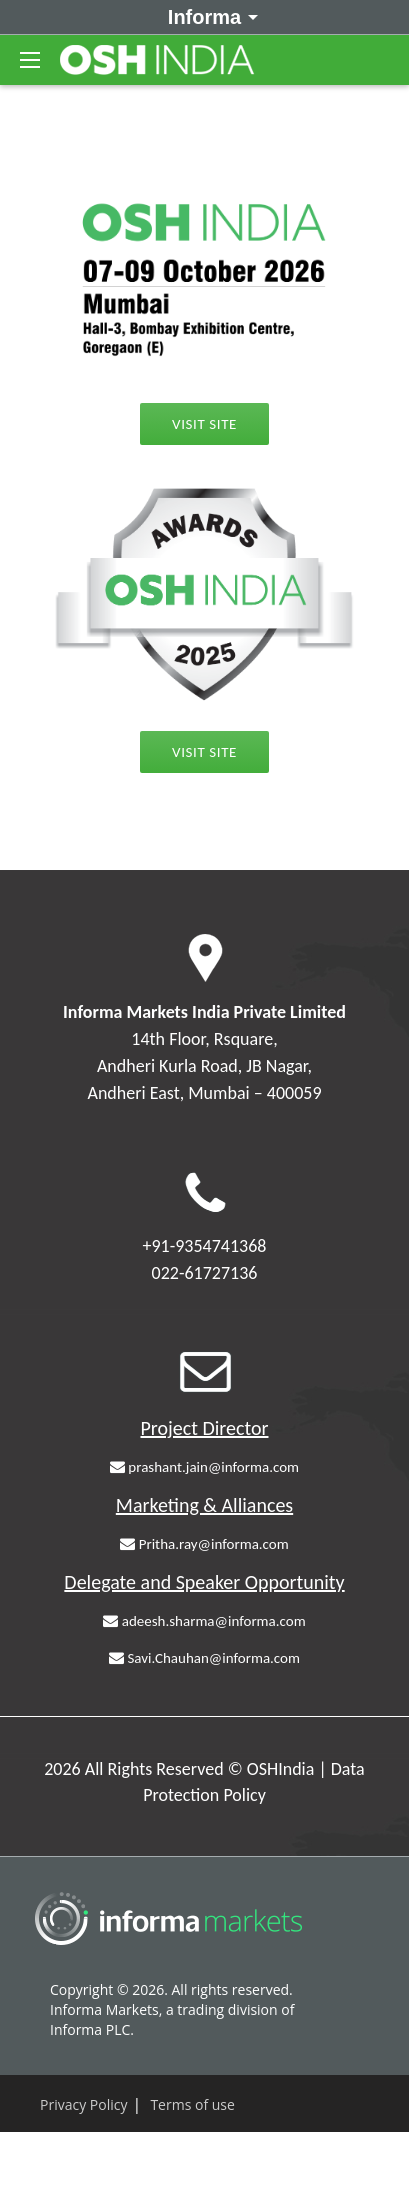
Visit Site (204, 424)
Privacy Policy (83, 2104)
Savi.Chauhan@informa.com (204, 1658)
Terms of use (192, 2104)
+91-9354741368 (205, 1246)
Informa (209, 16)
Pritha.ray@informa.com (204, 1544)
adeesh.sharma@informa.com (204, 1621)
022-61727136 (205, 1273)
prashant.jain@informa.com (204, 1467)
